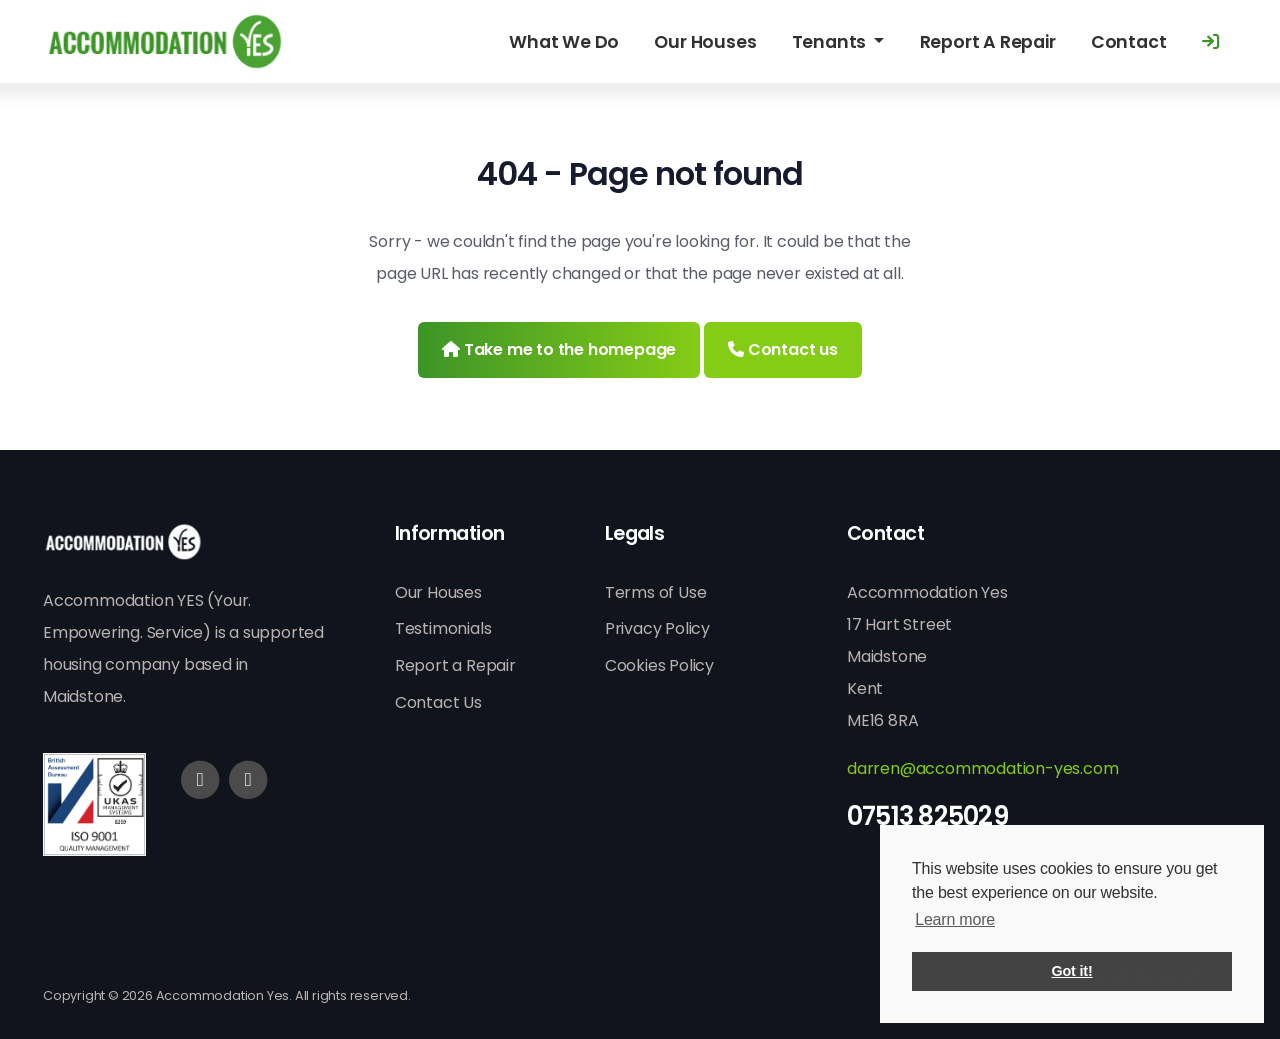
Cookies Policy (659, 665)
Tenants (831, 42)
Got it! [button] (1072, 971)
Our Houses (705, 42)
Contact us (783, 349)
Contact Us (438, 702)
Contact (1129, 42)
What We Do (564, 42)
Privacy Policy (657, 628)
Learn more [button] (955, 919)
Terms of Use (656, 592)
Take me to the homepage (559, 349)
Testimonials (443, 628)
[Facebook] (200, 780)
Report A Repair (988, 42)
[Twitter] (248, 780)
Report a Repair (455, 665)
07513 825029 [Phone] (927, 816)
